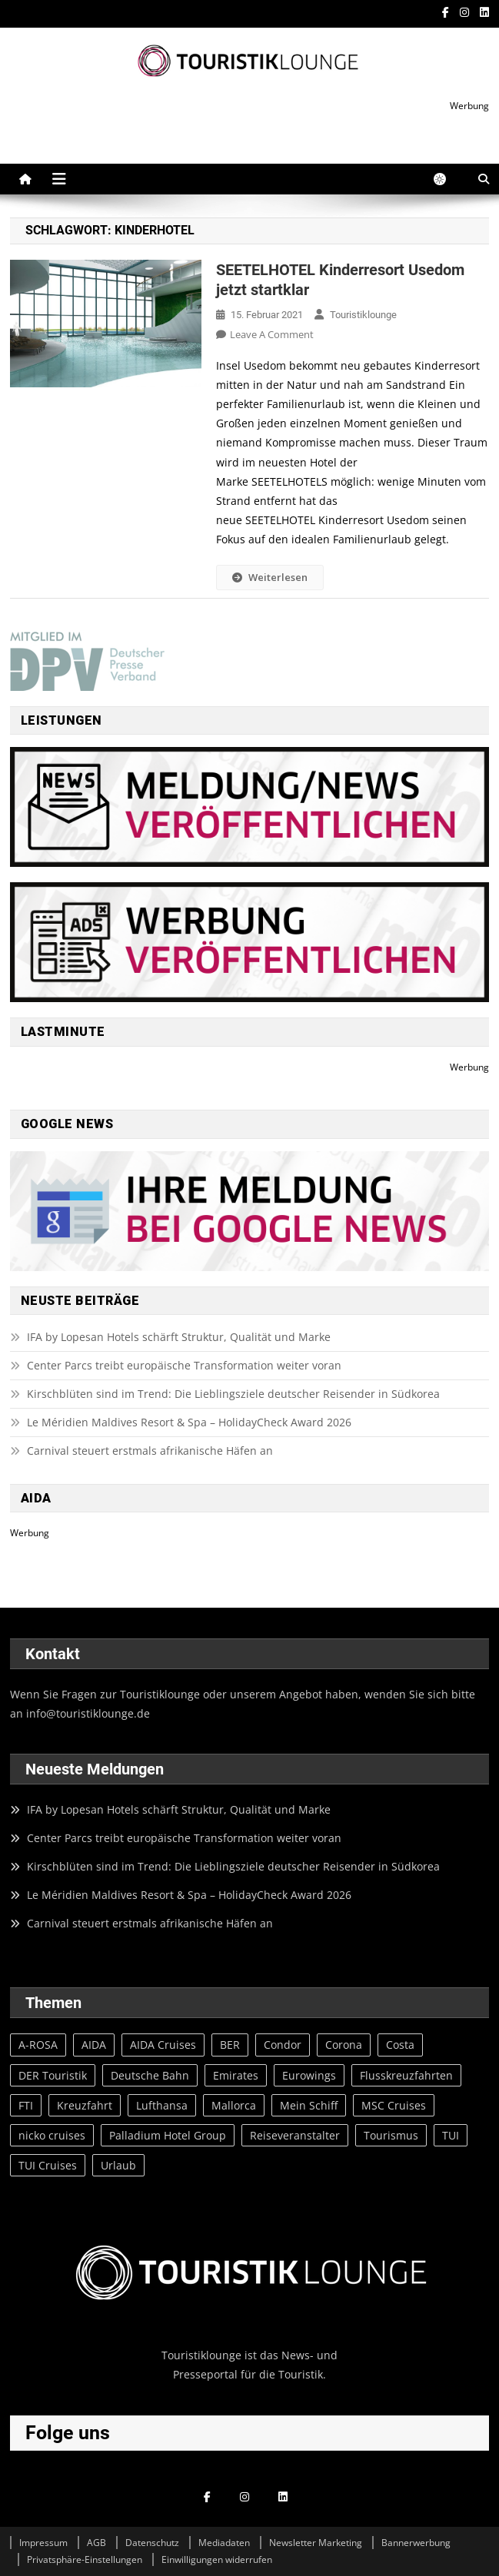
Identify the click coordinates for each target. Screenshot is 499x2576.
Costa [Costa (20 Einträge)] (400, 2044)
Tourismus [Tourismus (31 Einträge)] (391, 2135)
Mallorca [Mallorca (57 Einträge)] (233, 2105)
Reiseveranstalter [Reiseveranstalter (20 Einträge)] (295, 2135)
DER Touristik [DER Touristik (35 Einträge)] (52, 2075)
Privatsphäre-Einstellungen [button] (84, 2559)
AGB (96, 2542)
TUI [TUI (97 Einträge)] (450, 2135)
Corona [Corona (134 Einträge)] (343, 2044)
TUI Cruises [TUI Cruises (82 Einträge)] (47, 2165)
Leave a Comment (272, 334)
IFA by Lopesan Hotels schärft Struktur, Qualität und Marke (180, 1336)
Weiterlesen (270, 577)
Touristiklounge (363, 314)
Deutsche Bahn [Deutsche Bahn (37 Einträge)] (150, 2075)
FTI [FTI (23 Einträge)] (25, 2105)
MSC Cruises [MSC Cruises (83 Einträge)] (393, 2105)
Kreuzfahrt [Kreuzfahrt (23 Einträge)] (84, 2105)
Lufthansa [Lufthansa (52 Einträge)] (162, 2105)
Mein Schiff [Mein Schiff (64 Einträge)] (309, 2105)
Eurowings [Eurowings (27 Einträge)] (309, 2075)
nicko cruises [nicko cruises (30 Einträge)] (51, 2135)
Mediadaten (224, 2542)
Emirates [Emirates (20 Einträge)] (235, 2075)
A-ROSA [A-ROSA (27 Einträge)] (38, 2044)
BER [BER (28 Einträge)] (230, 2044)
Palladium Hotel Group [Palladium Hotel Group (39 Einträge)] (167, 2135)
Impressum (43, 2542)
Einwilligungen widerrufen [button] (216, 2559)
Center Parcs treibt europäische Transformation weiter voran (184, 1365)
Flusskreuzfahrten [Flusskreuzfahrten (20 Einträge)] (406, 2075)
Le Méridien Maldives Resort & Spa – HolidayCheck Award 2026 (189, 1422)
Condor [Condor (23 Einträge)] (282, 2044)
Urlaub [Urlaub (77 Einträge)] (118, 2165)
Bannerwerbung (416, 2542)
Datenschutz (152, 2542)
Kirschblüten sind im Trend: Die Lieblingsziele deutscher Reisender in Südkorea (233, 1393)
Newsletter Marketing (315, 2542)
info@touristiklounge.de (88, 1713)
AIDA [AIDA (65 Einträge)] (94, 2044)
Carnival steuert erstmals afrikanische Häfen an (150, 1450)
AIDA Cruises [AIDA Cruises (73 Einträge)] (163, 2044)
